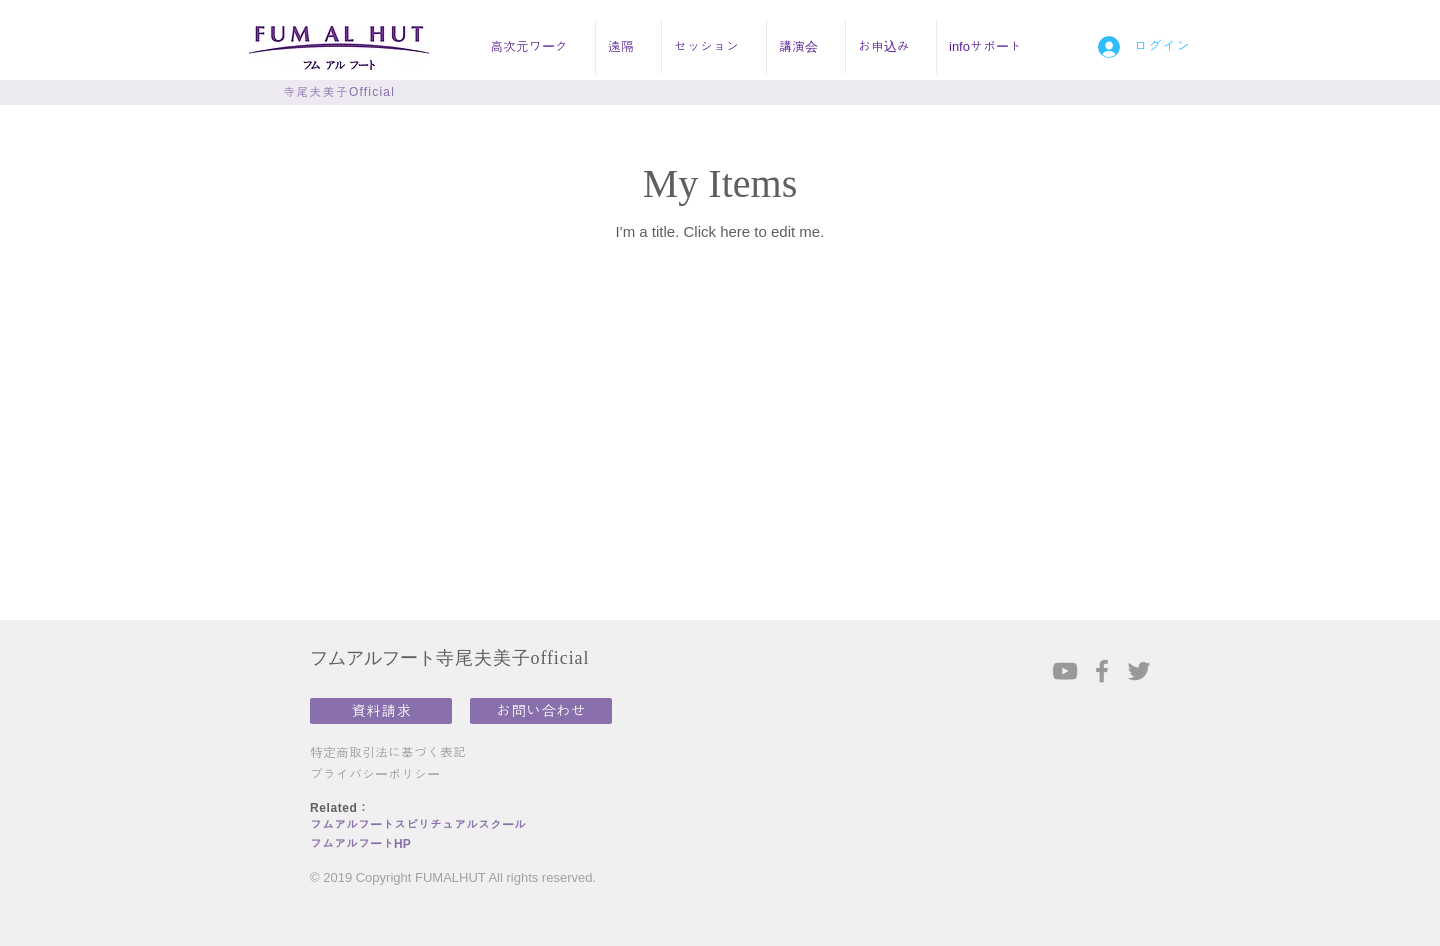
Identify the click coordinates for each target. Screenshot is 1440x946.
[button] (536, 47)
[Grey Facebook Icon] (1102, 671)
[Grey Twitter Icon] (1139, 671)
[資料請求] (381, 711)
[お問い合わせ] (541, 711)
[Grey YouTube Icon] (1065, 671)
